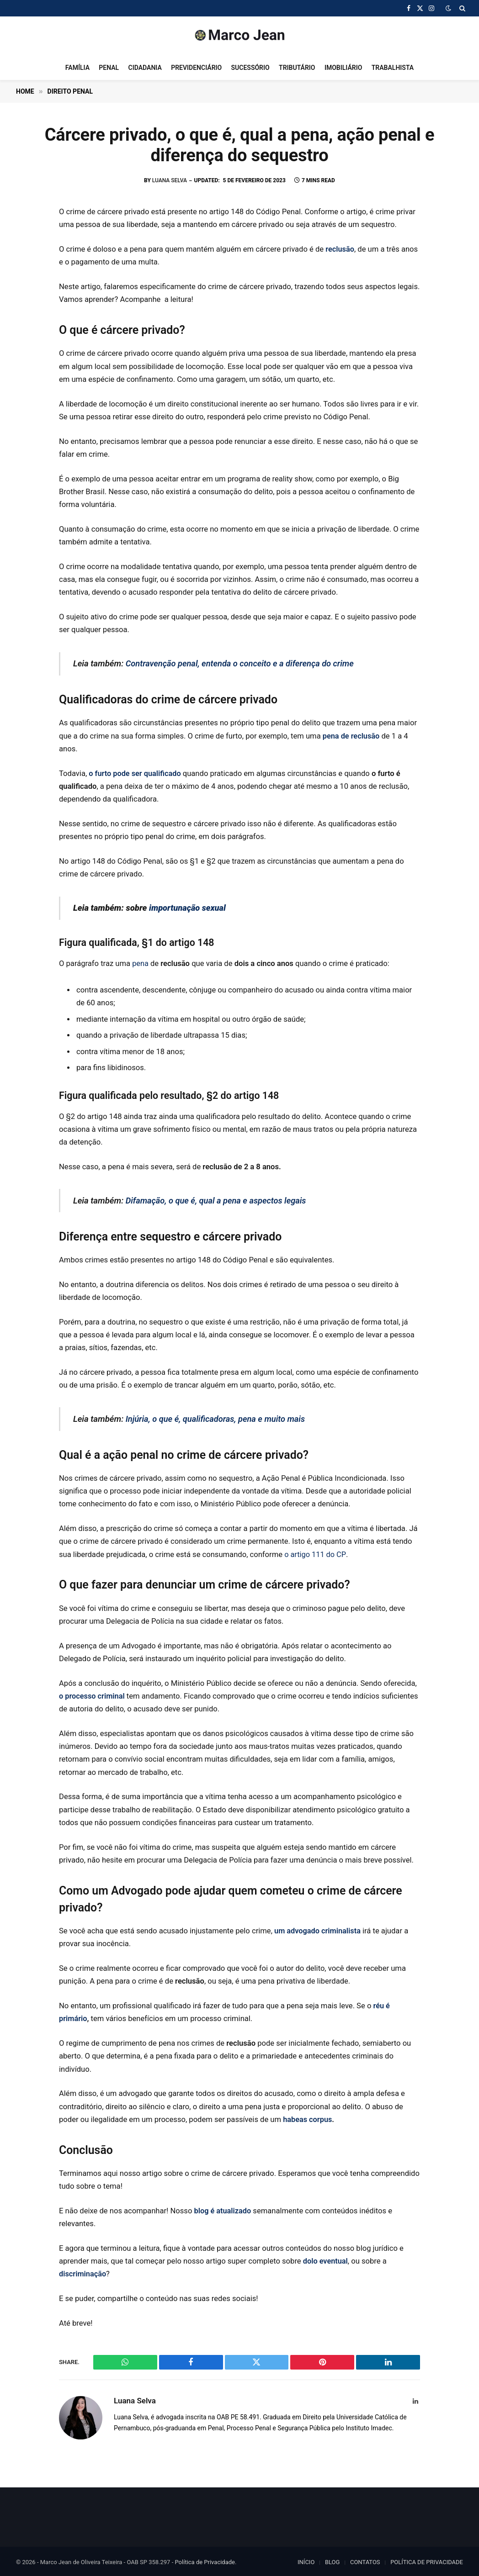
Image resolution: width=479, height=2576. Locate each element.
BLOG (332, 2560)
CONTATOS (365, 2560)
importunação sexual (188, 907)
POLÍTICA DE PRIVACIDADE (426, 2560)
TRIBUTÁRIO (297, 67)
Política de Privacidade (205, 2560)
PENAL (109, 67)
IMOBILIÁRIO (343, 67)
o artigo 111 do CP (315, 1552)
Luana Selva (169, 180)
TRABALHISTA (393, 67)
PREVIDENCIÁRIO (196, 67)
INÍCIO (306, 2560)
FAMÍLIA (77, 67)
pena (140, 962)
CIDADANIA (145, 67)
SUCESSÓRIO (250, 67)
